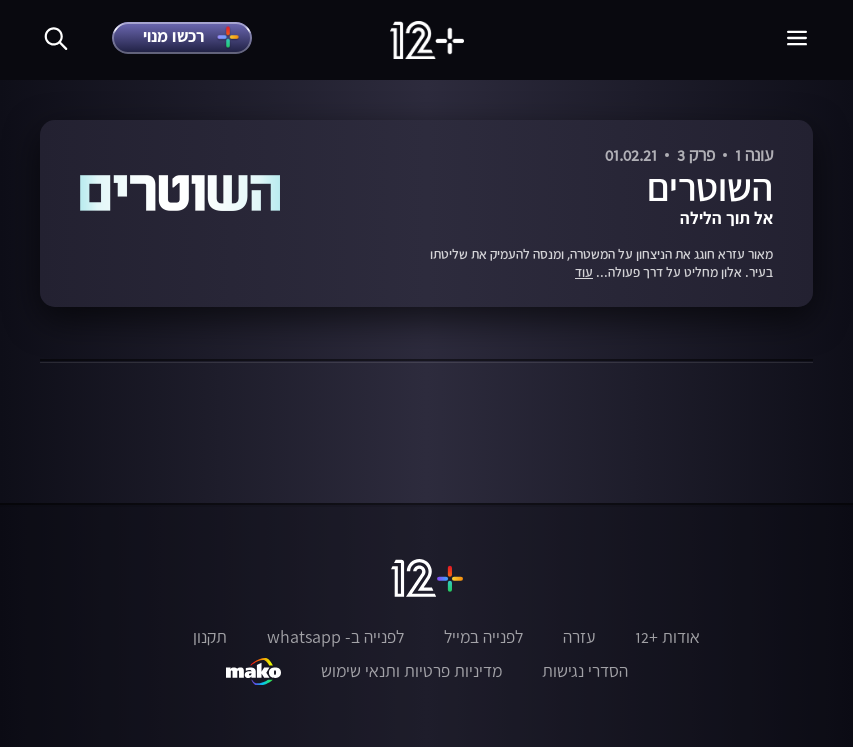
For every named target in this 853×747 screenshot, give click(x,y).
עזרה (579, 637)
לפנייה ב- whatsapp (335, 637)
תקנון (210, 637)
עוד (584, 273)
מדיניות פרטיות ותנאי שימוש (411, 671)
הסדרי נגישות (585, 671)
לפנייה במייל (483, 637)
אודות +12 (667, 637)
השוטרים (710, 187)
